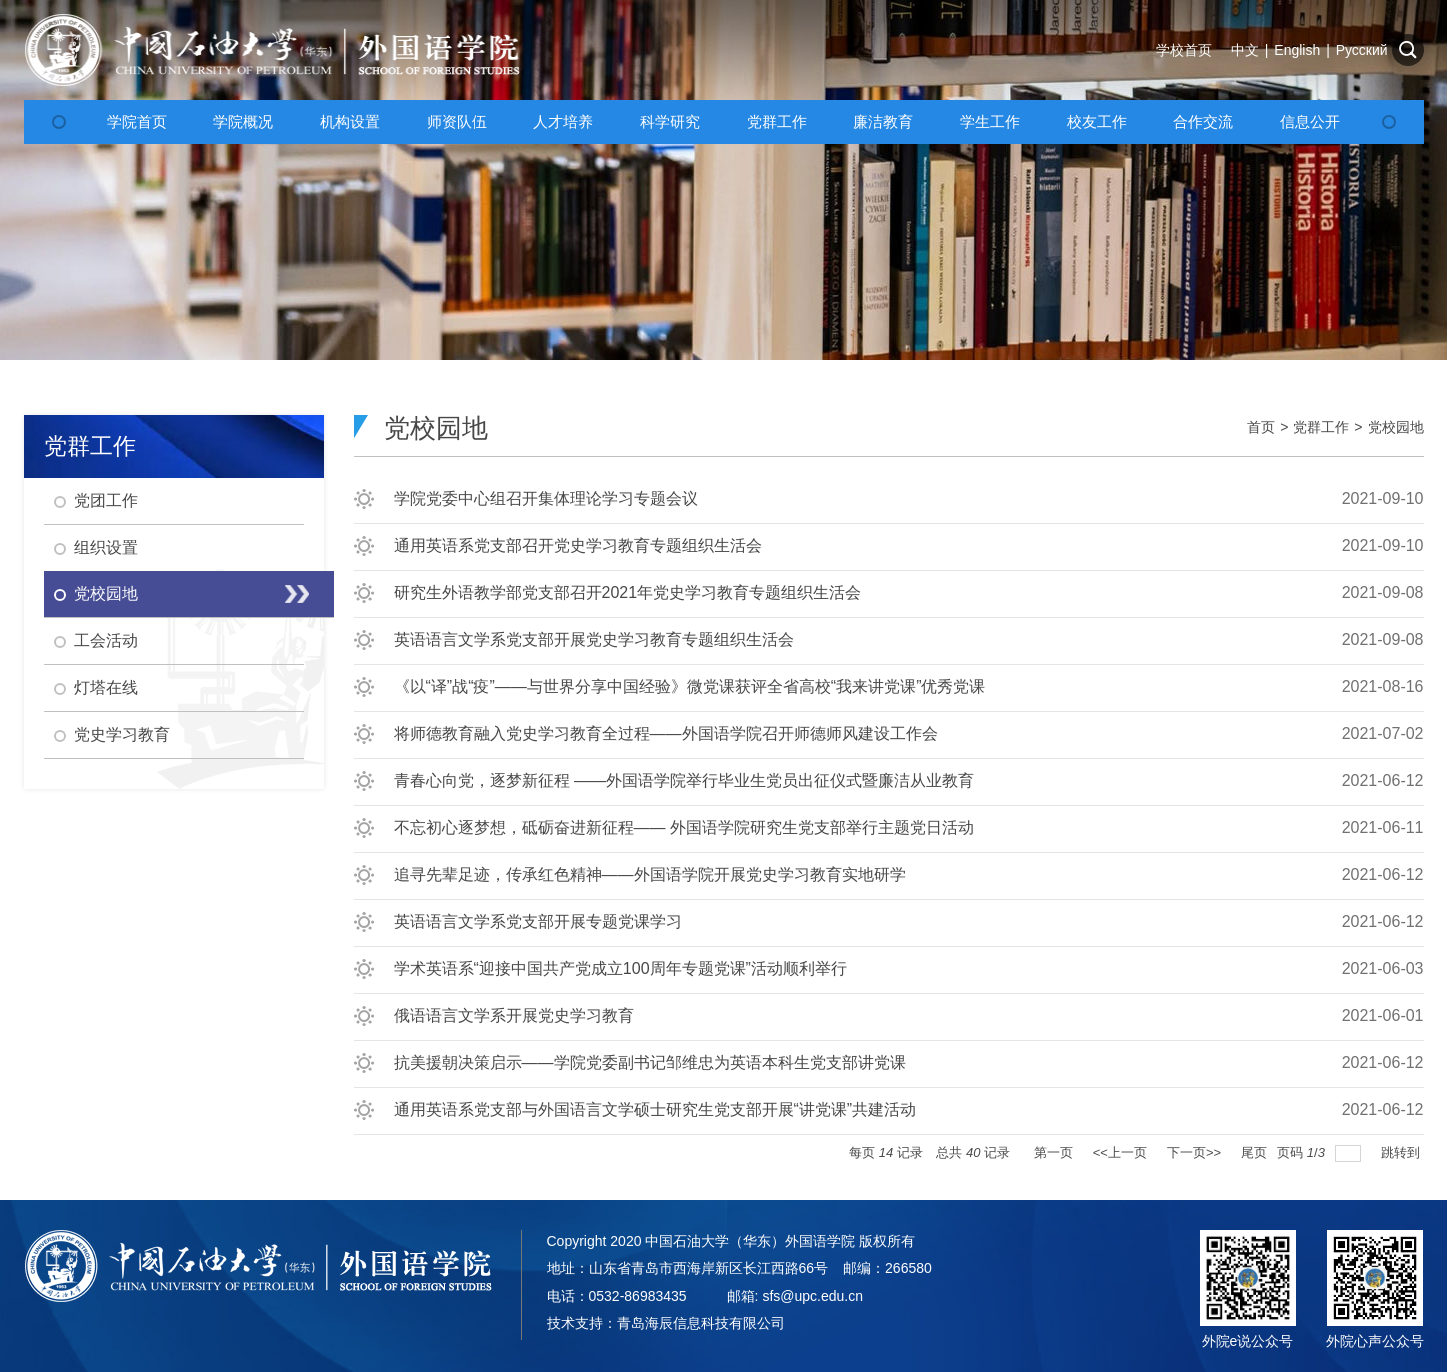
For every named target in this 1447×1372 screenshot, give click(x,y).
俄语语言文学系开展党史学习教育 (514, 1015)
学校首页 (1184, 50)
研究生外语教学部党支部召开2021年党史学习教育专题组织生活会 (628, 592)
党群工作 (1321, 427)
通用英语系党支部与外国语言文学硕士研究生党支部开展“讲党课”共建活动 (655, 1109)
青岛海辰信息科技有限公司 (701, 1323)
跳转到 (1402, 1152)
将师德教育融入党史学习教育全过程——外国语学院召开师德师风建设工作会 (666, 733)
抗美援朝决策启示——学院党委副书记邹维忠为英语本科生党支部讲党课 (650, 1062)
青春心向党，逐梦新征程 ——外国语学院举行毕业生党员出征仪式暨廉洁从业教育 (684, 780)
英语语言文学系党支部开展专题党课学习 (538, 921)
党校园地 (1396, 427)
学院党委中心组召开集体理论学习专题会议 (546, 498)
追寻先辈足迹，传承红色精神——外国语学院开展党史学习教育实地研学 (650, 874)
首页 (1261, 427)
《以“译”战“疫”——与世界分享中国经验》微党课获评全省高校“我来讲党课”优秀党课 (690, 686)
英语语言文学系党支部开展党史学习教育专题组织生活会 (594, 639)
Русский (1362, 50)
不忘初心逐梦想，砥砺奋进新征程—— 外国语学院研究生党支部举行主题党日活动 (684, 827)
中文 (1245, 50)
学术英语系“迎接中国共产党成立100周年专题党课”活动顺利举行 (620, 968)
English (1297, 50)
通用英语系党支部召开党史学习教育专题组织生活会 (578, 545)
